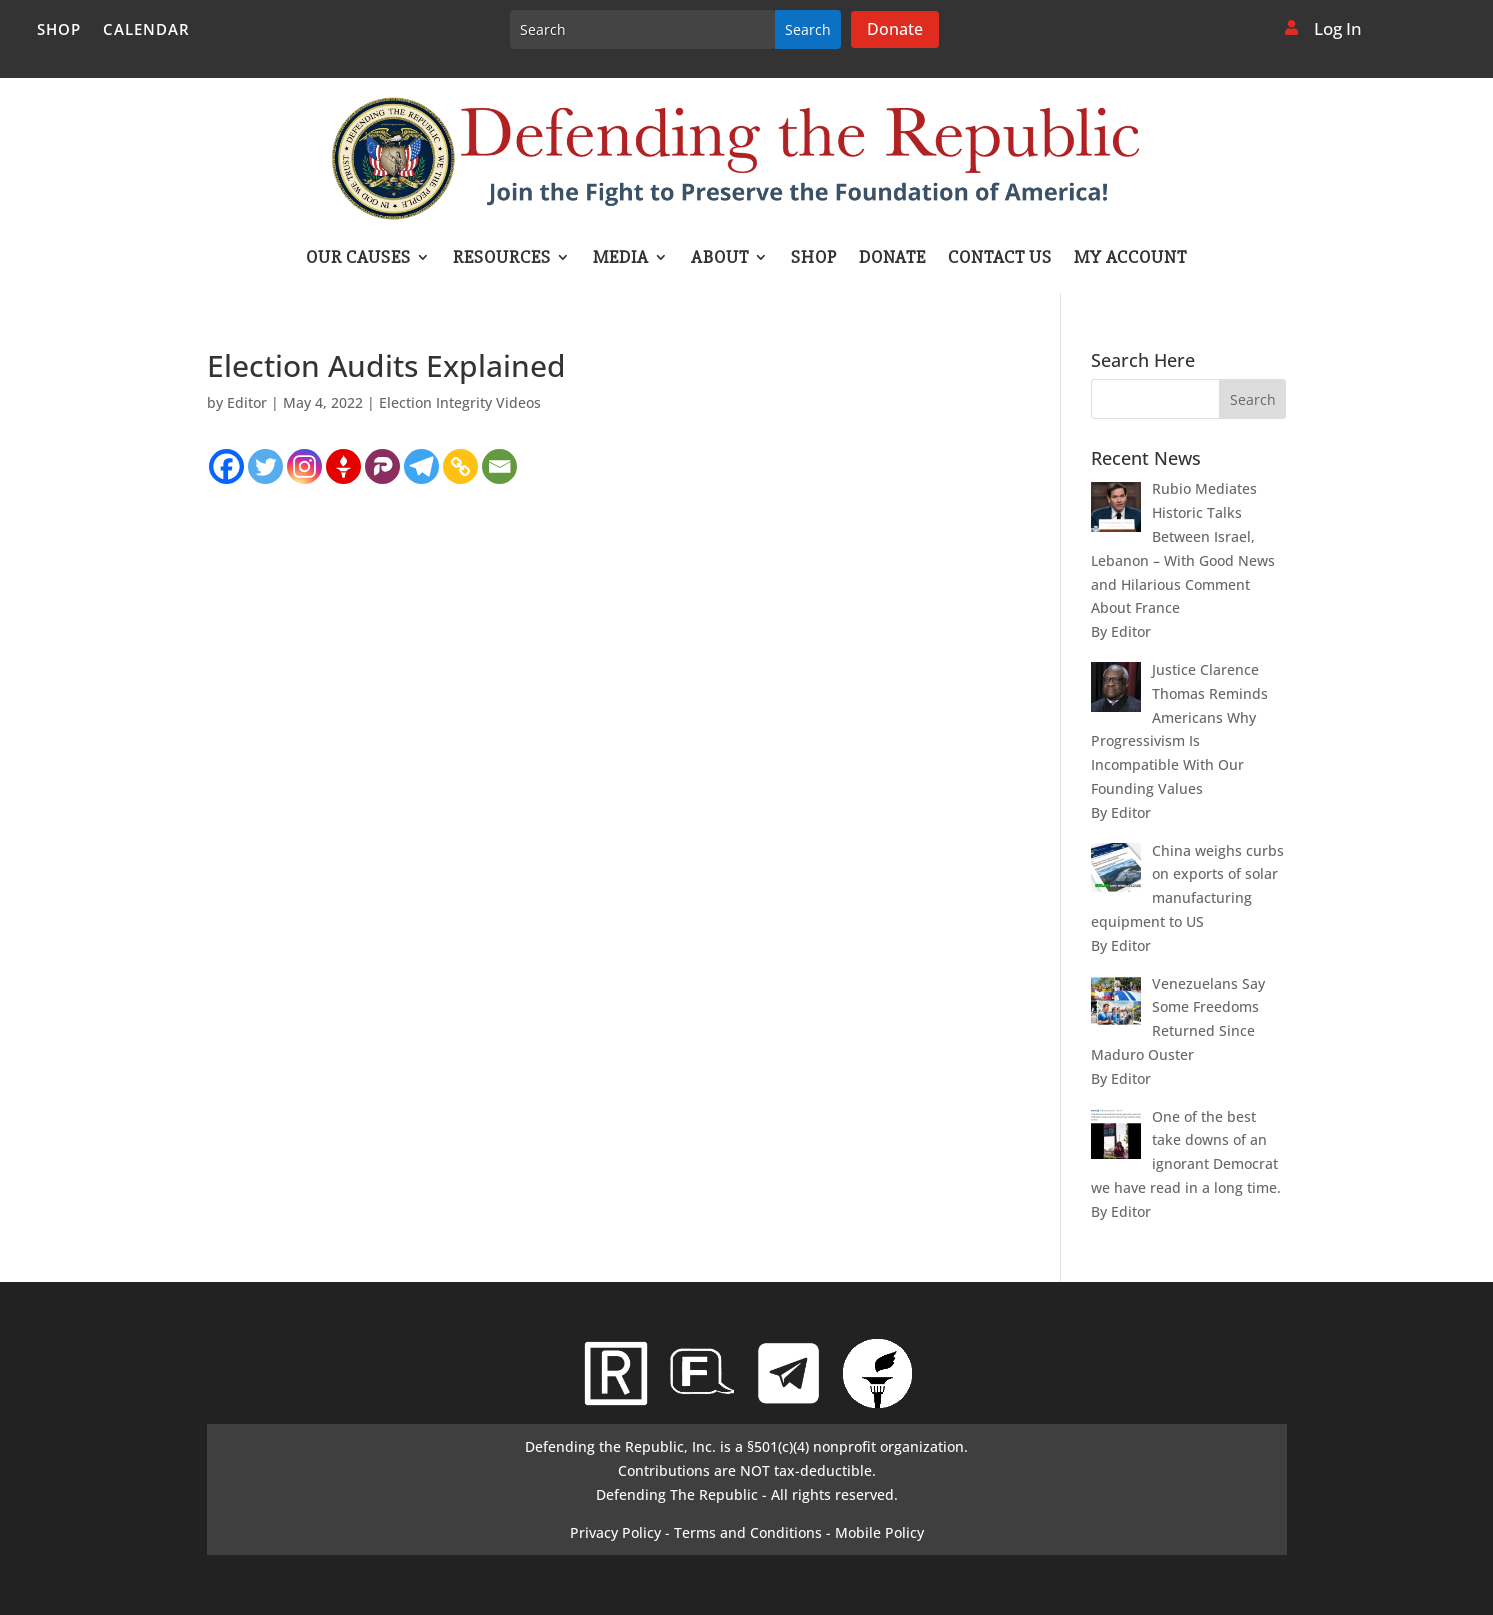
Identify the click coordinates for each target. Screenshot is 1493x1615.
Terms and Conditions (748, 1532)
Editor (247, 402)
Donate (895, 29)
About (720, 259)
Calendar (146, 30)
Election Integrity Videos (460, 402)
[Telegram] (421, 466)
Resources (502, 259)
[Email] (499, 466)
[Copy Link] (460, 466)
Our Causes (358, 259)
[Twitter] (265, 466)
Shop (59, 30)
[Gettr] (343, 466)
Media (621, 259)
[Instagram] (304, 466)
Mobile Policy (879, 1532)
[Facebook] (226, 466)
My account (1130, 259)
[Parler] (382, 466)
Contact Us (1000, 259)
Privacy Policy (615, 1532)
